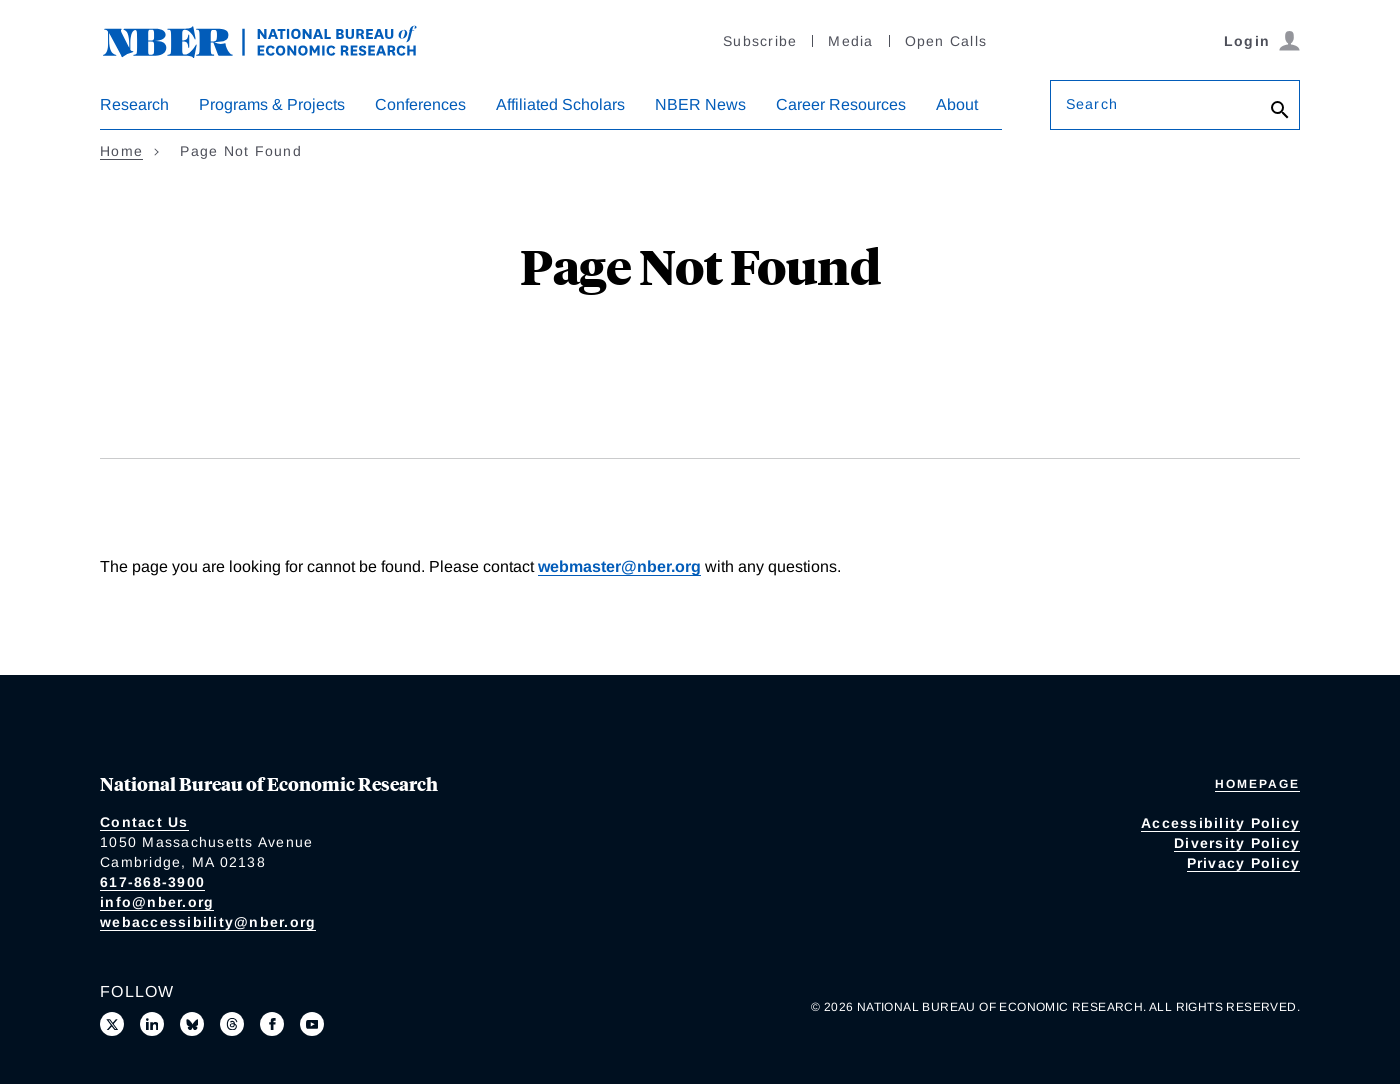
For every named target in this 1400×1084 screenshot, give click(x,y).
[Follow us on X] (112, 1024)
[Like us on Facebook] (272, 1024)
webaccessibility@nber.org (208, 922)
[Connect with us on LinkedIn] (152, 1024)
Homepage (1257, 784)
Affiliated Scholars (560, 104)
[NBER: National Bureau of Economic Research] (276, 39)
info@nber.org (157, 902)
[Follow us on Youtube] (312, 1024)
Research (134, 104)
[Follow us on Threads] (232, 1024)
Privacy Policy (1244, 863)
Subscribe (760, 41)
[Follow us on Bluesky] (192, 1024)
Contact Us (144, 822)
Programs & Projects (272, 104)
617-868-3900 (152, 882)
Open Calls (946, 41)
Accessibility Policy (1220, 823)
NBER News (700, 104)
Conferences (420, 104)
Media (850, 41)
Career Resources (841, 104)
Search (1092, 104)
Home (121, 151)
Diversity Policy (1237, 843)
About (957, 104)
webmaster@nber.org (619, 566)
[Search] (1280, 110)
